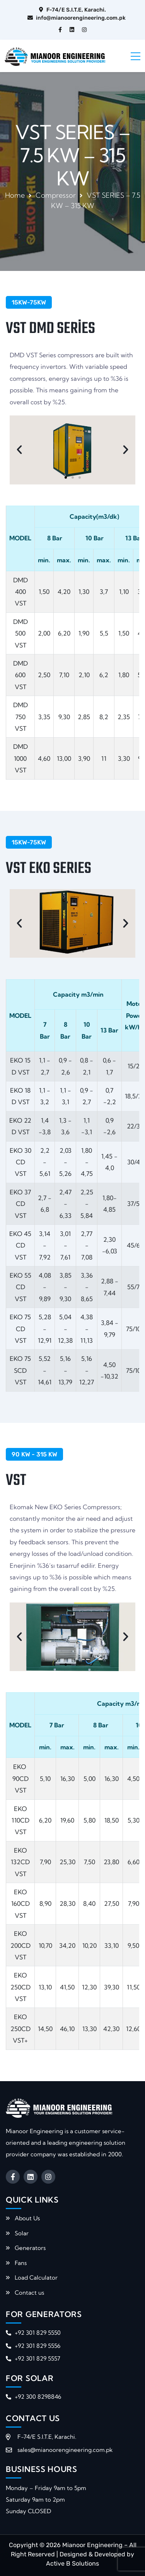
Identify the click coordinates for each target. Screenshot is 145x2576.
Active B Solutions (72, 2563)
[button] (19, 450)
